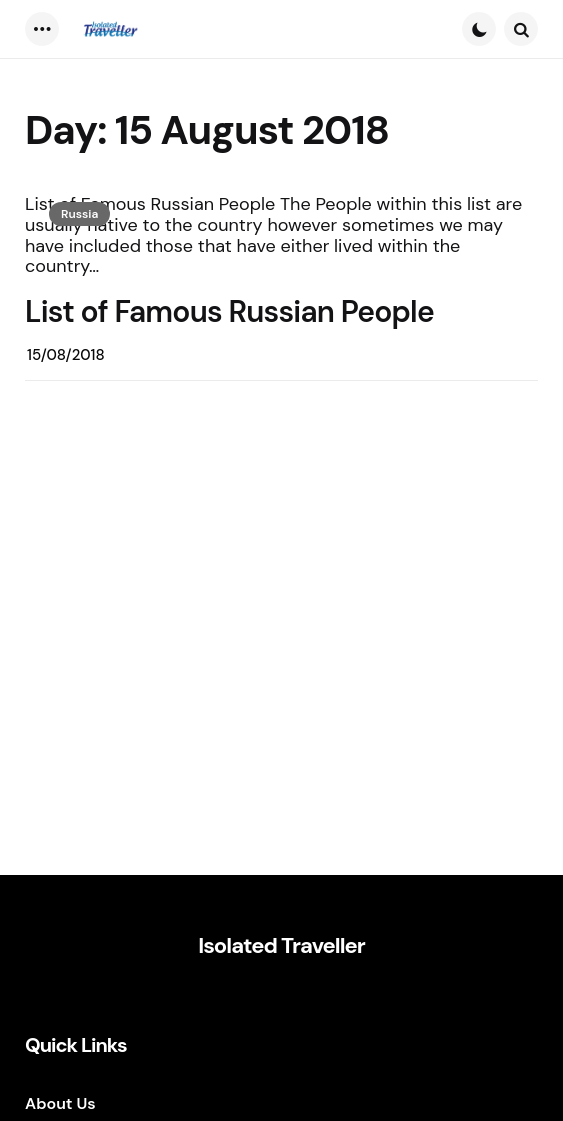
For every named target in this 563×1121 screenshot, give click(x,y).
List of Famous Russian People (229, 312)
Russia (79, 214)
